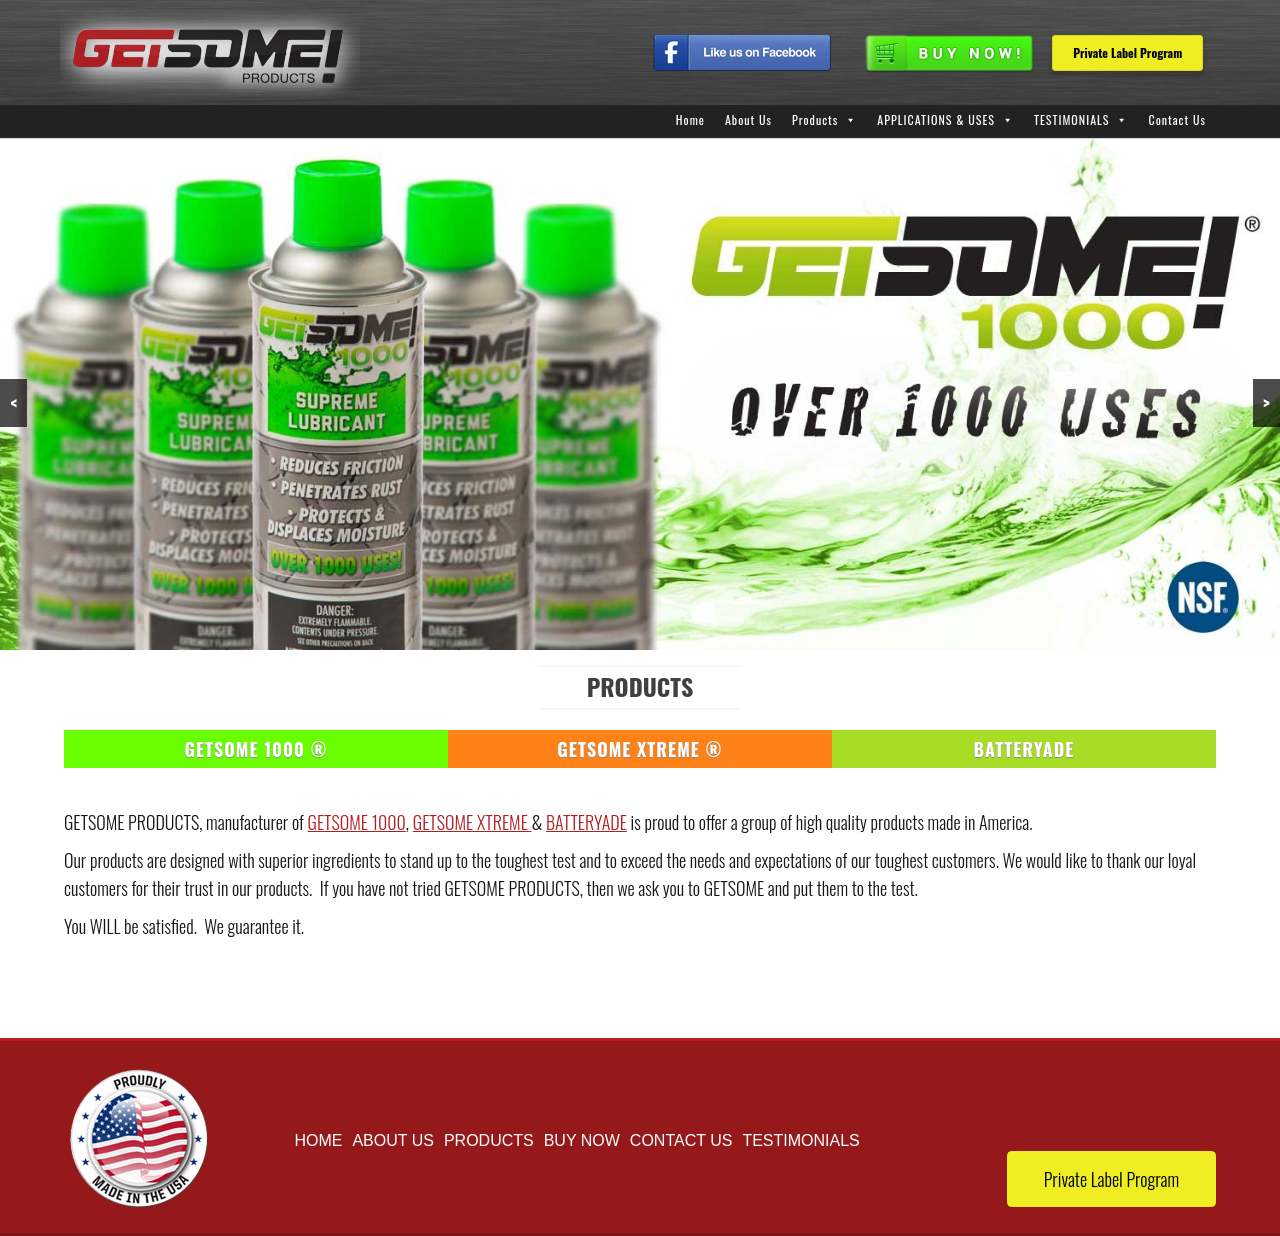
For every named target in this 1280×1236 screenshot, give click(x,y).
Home (690, 119)
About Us (748, 119)
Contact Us (1177, 119)
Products (815, 119)
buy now (582, 1140)
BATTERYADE (586, 822)
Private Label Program (1127, 52)
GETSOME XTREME (472, 822)
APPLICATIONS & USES (936, 119)
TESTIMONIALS (1071, 119)
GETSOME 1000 (357, 822)
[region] (640, 394)
